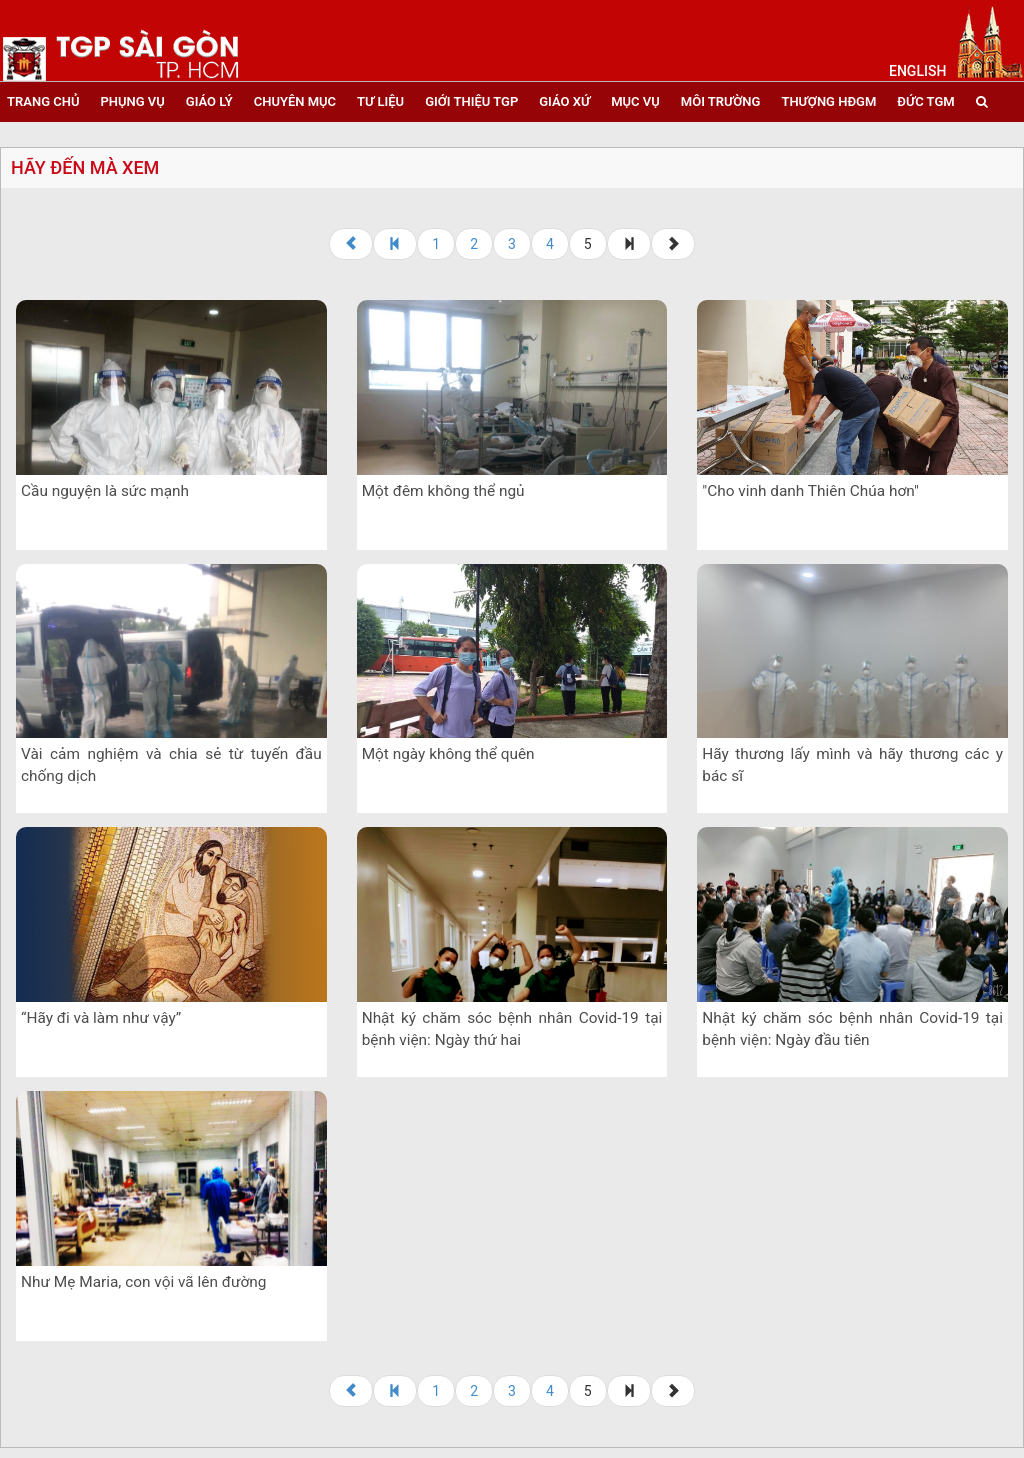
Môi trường (721, 101)
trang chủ (43, 101)
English (917, 71)
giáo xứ (564, 101)
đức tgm (925, 101)
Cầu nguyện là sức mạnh (105, 491)
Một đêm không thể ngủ (443, 491)
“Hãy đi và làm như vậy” (101, 1018)
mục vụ (635, 101)
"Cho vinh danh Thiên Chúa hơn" (810, 491)
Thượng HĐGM (828, 101)
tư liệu (380, 101)
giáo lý (209, 101)
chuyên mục (295, 101)
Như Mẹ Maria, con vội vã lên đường (143, 1282)
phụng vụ (132, 101)
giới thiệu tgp (471, 101)
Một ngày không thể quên (448, 754)
